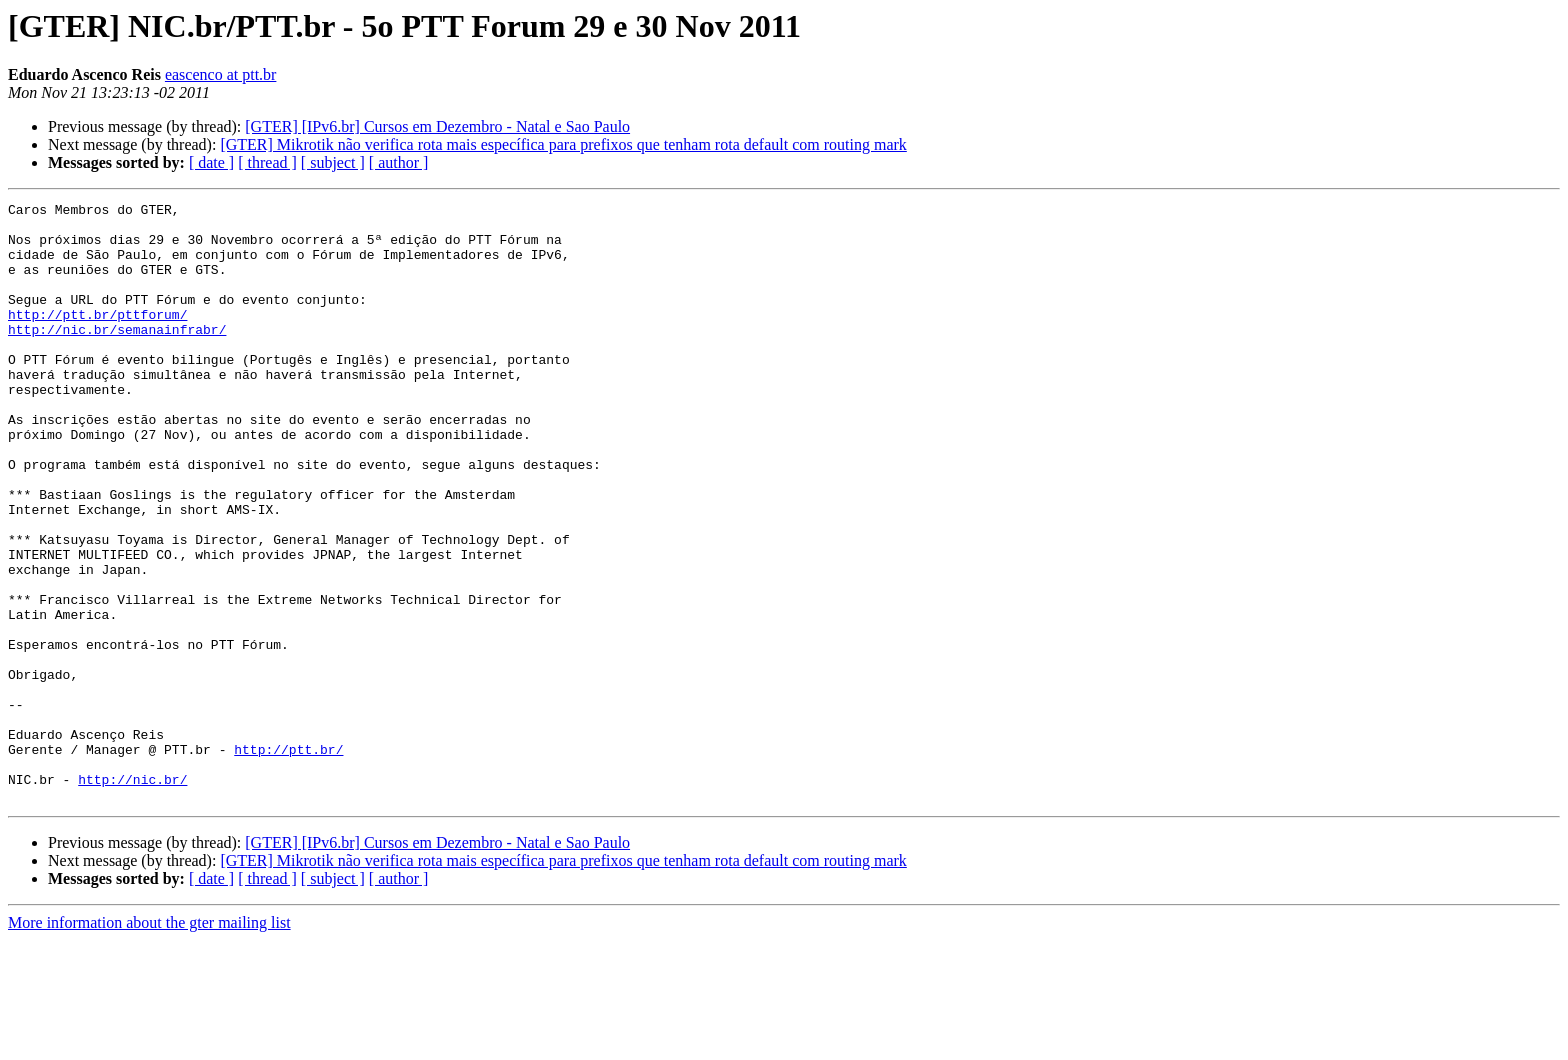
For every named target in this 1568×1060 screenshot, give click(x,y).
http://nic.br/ (132, 896)
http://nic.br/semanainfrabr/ (117, 356)
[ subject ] (333, 162)
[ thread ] (267, 162)
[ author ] (399, 162)
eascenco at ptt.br (221, 74)
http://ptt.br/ (288, 860)
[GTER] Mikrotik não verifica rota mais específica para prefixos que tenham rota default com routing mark (563, 144)
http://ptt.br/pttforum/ (97, 338)
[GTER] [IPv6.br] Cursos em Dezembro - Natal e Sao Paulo (437, 126)
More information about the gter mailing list (149, 1042)
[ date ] (211, 162)
